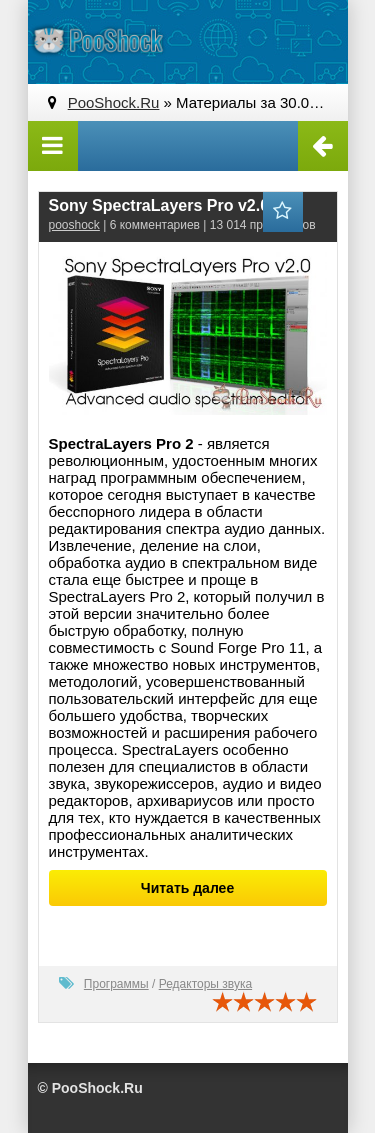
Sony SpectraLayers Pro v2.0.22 (170, 205)
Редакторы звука (205, 984)
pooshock (74, 225)
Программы (116, 984)
